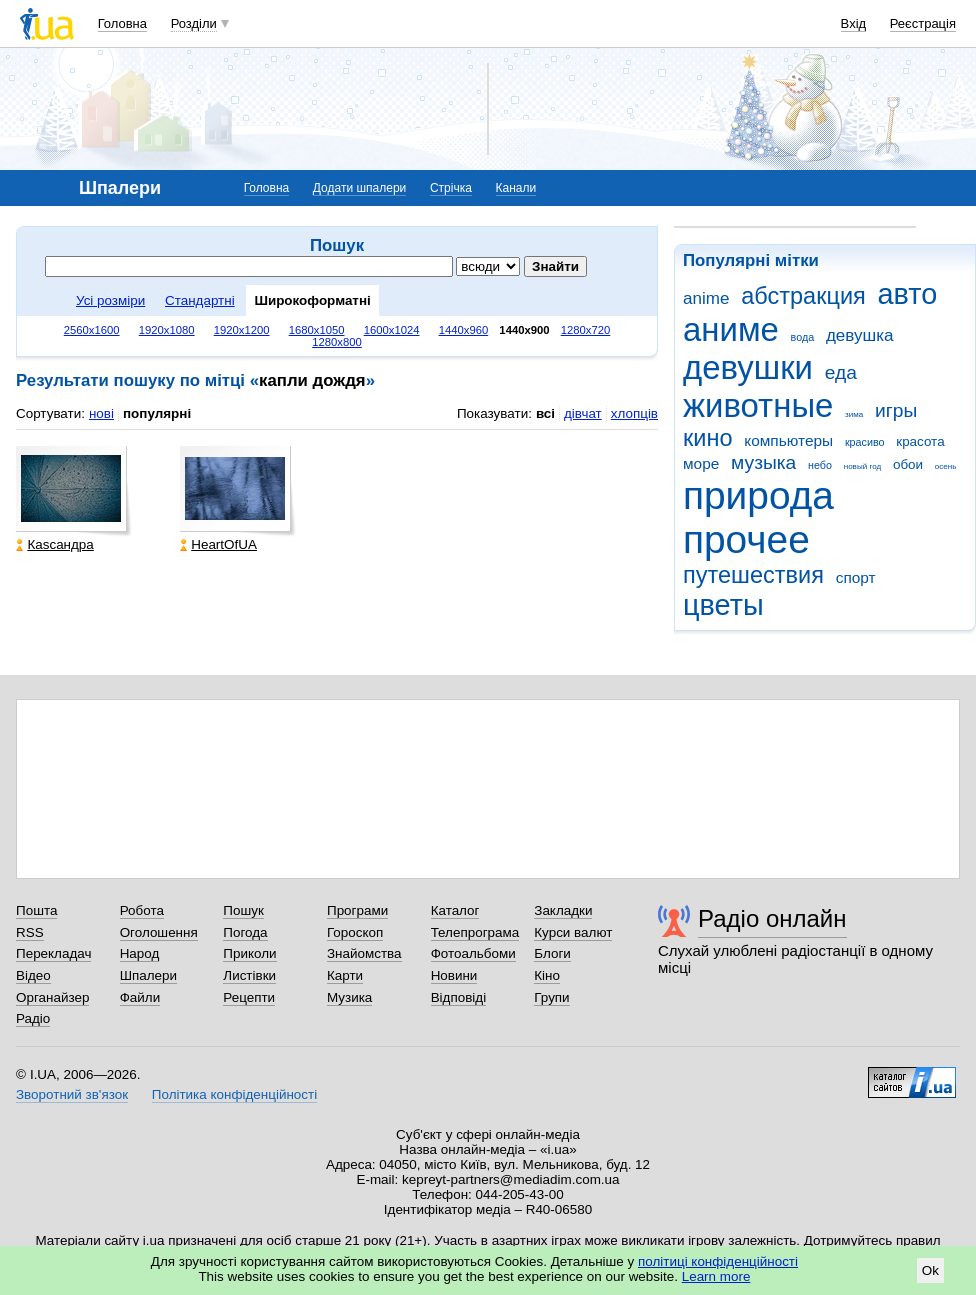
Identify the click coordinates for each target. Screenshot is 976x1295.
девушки (748, 367)
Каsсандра (54, 544)
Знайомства (364, 953)
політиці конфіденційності (718, 1261)
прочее (746, 539)
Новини (454, 975)
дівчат (583, 413)
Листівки (249, 975)
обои (908, 464)
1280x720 (586, 330)
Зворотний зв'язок (72, 1094)
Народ (140, 953)
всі (545, 413)
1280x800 (337, 342)
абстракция (803, 296)
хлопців (634, 413)
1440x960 (464, 330)
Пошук (243, 910)
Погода (245, 932)
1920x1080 (167, 330)
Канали (516, 188)
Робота (142, 910)
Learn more (716, 1276)
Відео (33, 975)
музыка (763, 462)
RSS (30, 932)
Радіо (33, 1018)
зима (854, 414)
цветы (723, 605)
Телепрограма (475, 932)
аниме (731, 329)
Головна (122, 23)
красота (920, 441)
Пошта (36, 910)
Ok (930, 1270)
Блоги (552, 953)
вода (803, 337)
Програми (357, 910)
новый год (862, 466)
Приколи (249, 953)
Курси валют (573, 932)
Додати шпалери (359, 188)
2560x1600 (92, 330)
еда (841, 372)
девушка (860, 335)
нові (101, 413)
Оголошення (159, 932)
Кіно (547, 975)
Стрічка (451, 188)
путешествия (753, 575)
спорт (856, 577)
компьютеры (788, 440)
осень (946, 466)
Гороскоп (355, 932)
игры (896, 410)
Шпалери (148, 975)
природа (758, 495)
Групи (551, 997)
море (701, 463)
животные (758, 405)
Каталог (455, 910)
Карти (345, 975)
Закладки (563, 910)
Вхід (854, 23)
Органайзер (52, 997)
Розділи (194, 23)
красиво (865, 442)
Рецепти (249, 997)
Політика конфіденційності (234, 1094)
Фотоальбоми (473, 953)
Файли (140, 997)
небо (820, 465)
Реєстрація (923, 23)
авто (908, 294)
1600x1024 (392, 330)
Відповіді (459, 997)
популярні (157, 413)
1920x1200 (242, 330)
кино (708, 438)
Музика (349, 997)
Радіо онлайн (772, 918)
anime (706, 298)
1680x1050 (317, 330)
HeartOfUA (218, 544)
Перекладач (53, 953)
